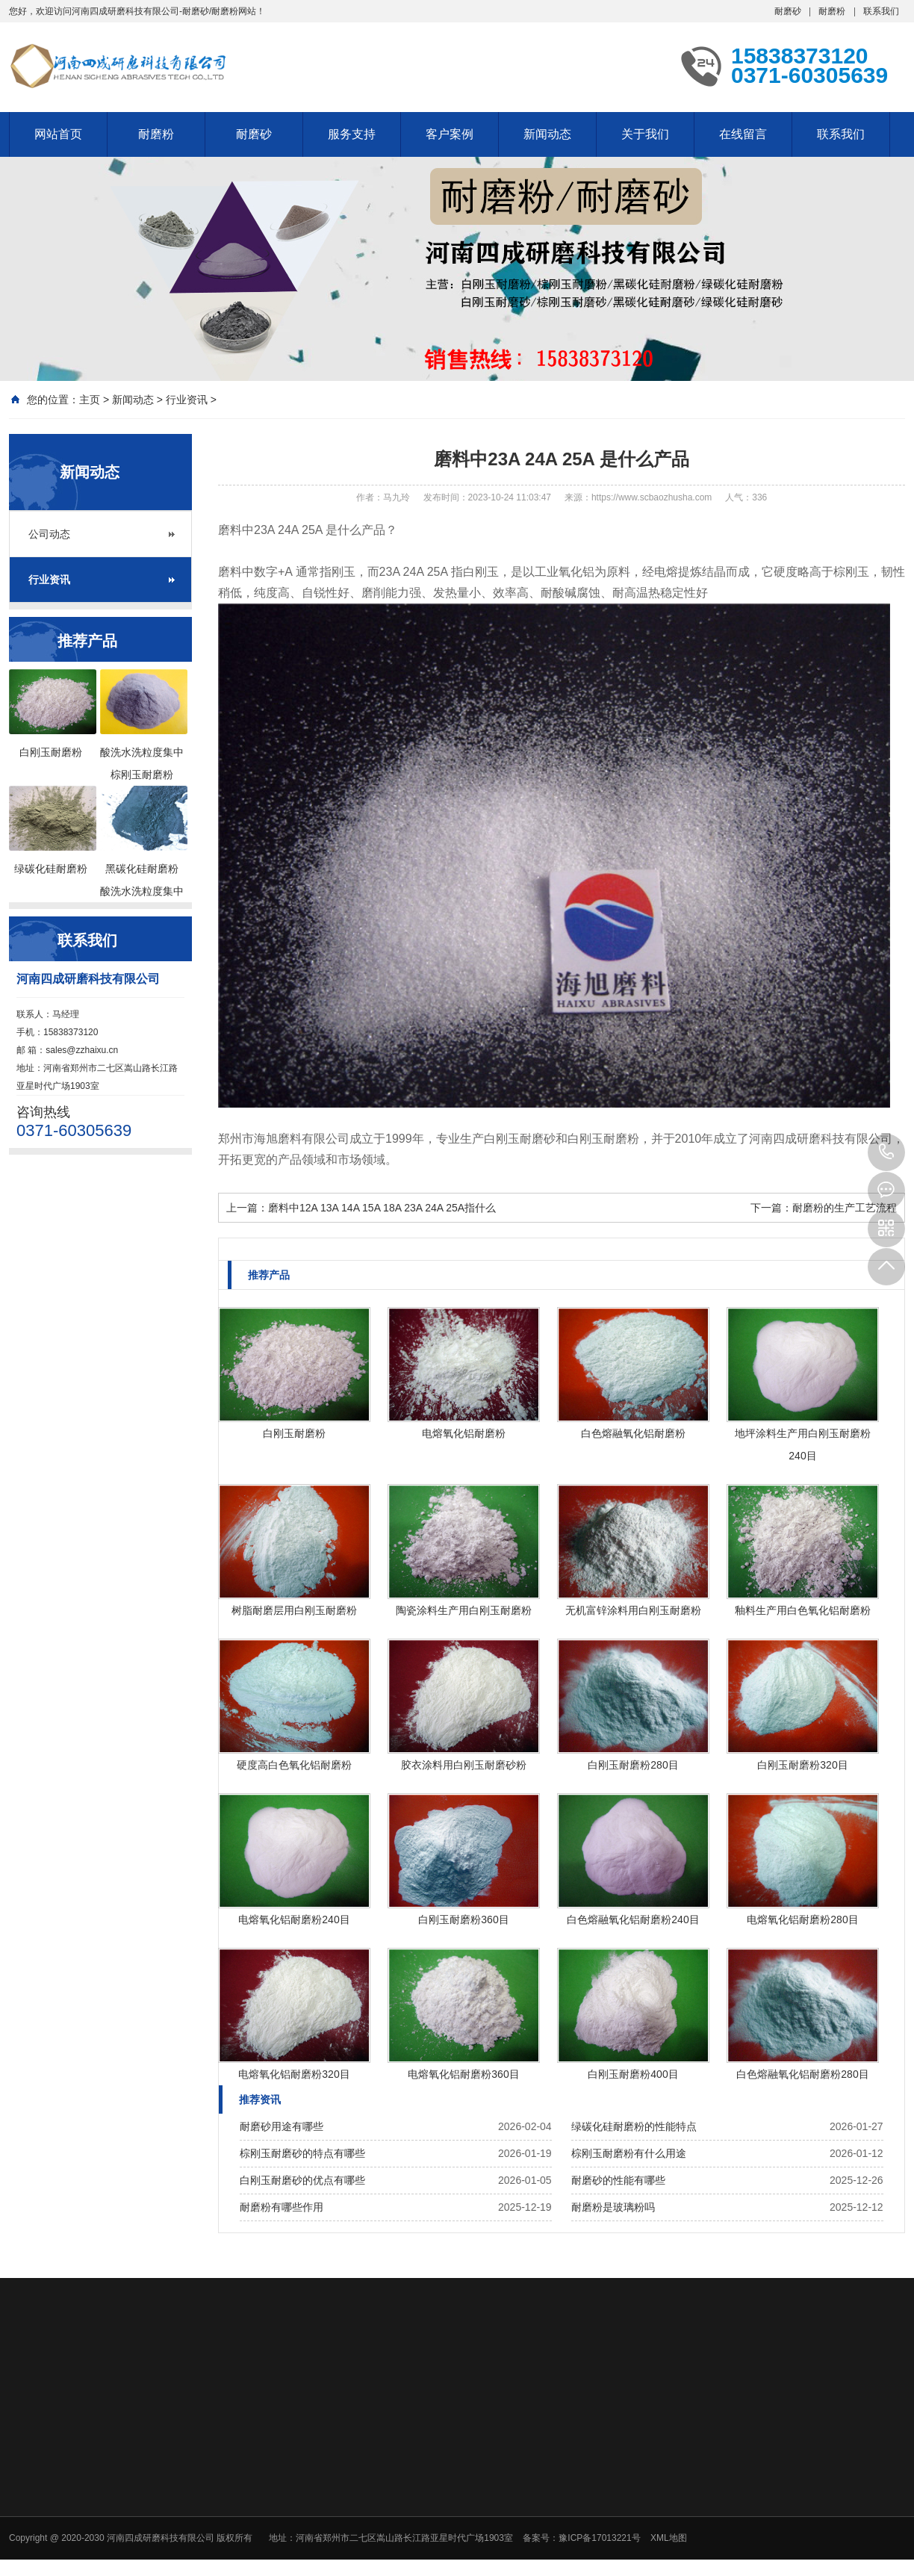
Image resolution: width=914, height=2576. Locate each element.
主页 (89, 400)
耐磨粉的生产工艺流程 (844, 1208)
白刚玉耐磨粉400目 (633, 2074)
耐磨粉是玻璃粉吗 (613, 2207)
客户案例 (449, 134)
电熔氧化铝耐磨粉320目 (293, 2074)
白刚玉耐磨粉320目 (802, 1765)
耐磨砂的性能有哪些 (618, 2180)
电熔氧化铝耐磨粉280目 (802, 1919)
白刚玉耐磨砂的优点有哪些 (302, 2180)
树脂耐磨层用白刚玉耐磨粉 (294, 1610)
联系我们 (881, 11)
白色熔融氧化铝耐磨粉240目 (633, 1919)
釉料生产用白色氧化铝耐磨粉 (803, 1610)
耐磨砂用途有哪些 (281, 2126)
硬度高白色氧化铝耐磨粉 (294, 1765)
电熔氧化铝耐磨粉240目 (293, 1919)
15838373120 (886, 1152)
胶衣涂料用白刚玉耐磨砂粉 (463, 1765)
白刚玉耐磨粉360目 (463, 1919)
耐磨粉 (831, 11)
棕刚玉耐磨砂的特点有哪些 (302, 2153)
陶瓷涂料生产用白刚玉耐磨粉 (464, 1610)
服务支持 (352, 134)
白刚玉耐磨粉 (294, 1433)
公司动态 (49, 534)
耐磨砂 (787, 11)
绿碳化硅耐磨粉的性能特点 (634, 2126)
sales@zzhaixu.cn (82, 1050)
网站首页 (58, 134)
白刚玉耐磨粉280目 (633, 1765)
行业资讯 (187, 400)
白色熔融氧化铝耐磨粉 (633, 1433)
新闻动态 (547, 134)
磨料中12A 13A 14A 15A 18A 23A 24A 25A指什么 (382, 1208)
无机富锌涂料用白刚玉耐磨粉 (633, 1610)
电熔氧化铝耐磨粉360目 (463, 2074)
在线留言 (743, 134)
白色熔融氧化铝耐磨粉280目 (802, 2074)
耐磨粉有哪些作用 (281, 2207)
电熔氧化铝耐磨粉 (464, 1433)
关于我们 (645, 134)
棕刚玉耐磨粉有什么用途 (628, 2153)
